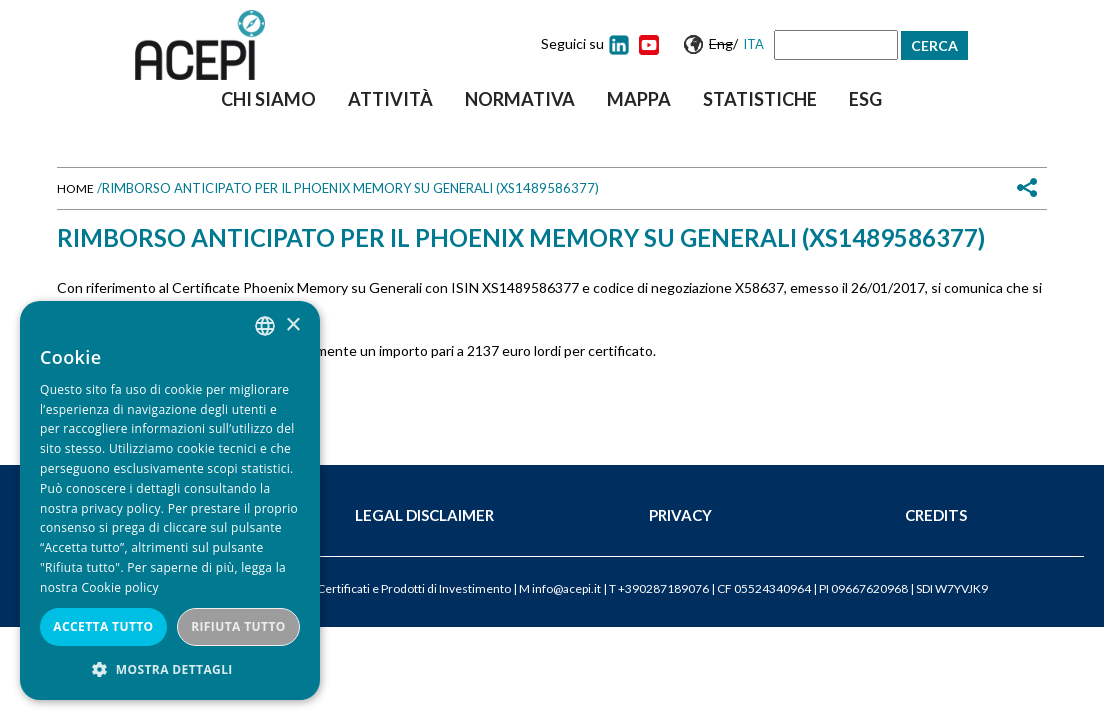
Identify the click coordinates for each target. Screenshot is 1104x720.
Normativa (520, 99)
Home (75, 188)
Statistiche (760, 99)
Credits (936, 515)
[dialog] (170, 500)
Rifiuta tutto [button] (238, 626)
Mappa (639, 99)
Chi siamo (268, 99)
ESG (865, 99)
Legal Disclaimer (424, 515)
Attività (390, 99)
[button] (170, 669)
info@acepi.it (566, 588)
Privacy (680, 515)
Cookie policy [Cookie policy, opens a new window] (119, 587)
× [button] (292, 325)
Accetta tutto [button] (103, 626)
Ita (753, 44)
